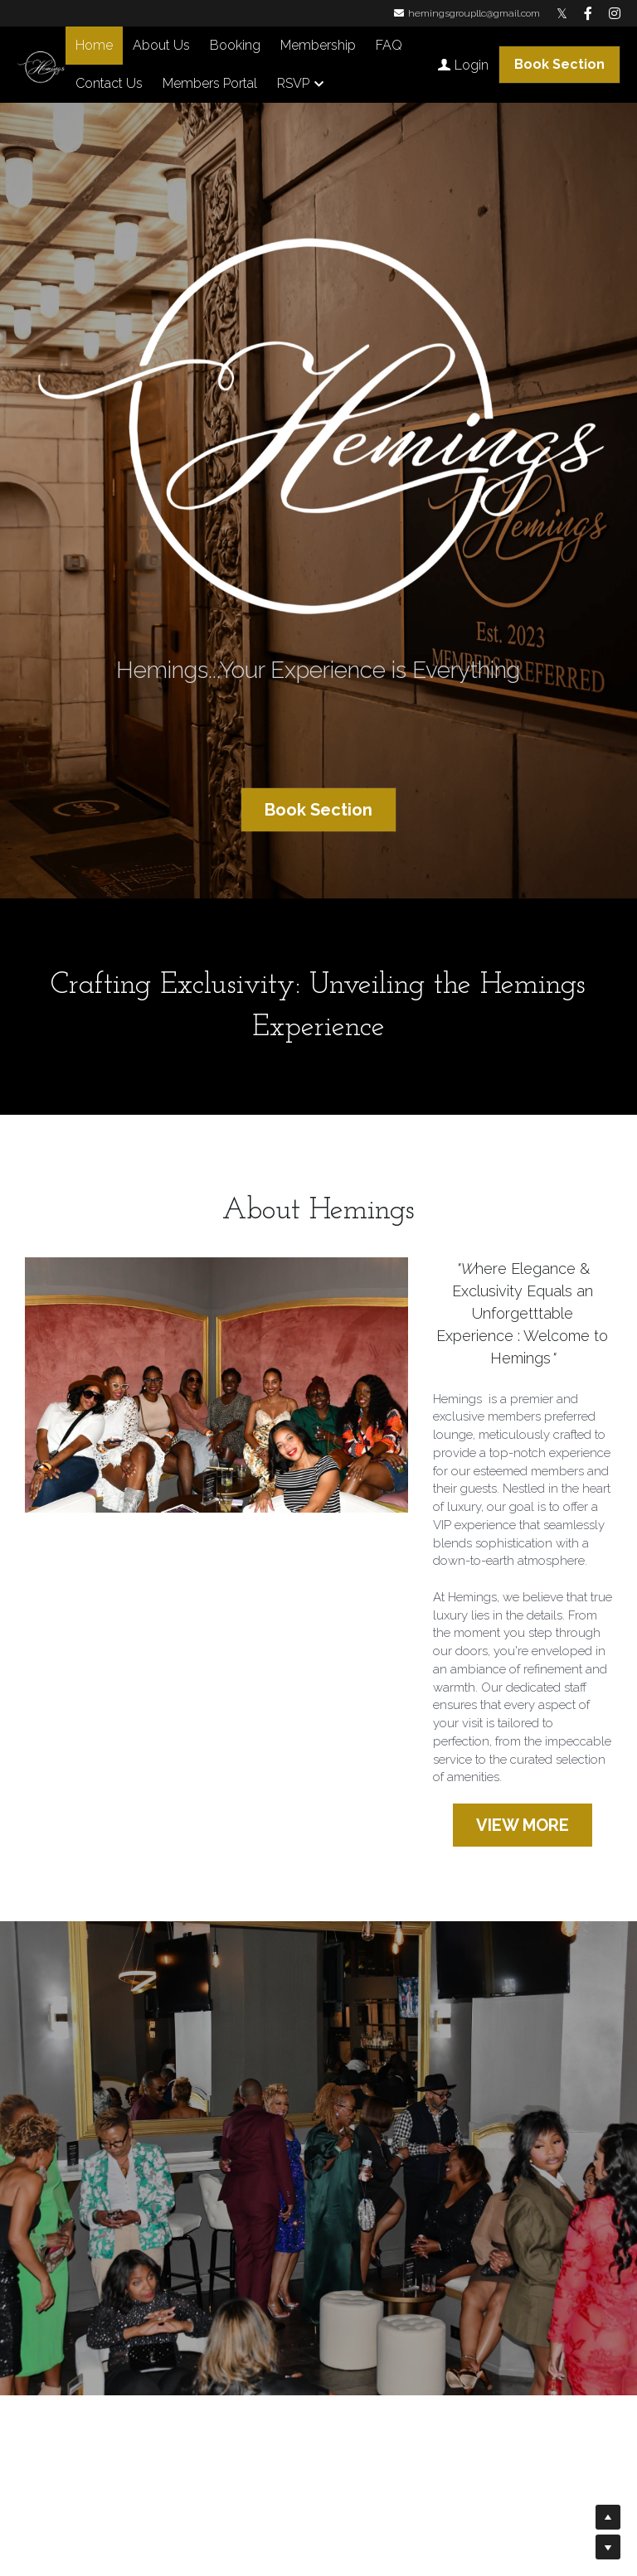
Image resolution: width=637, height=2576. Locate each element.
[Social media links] (562, 13)
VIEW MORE (522, 1825)
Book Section (559, 64)
